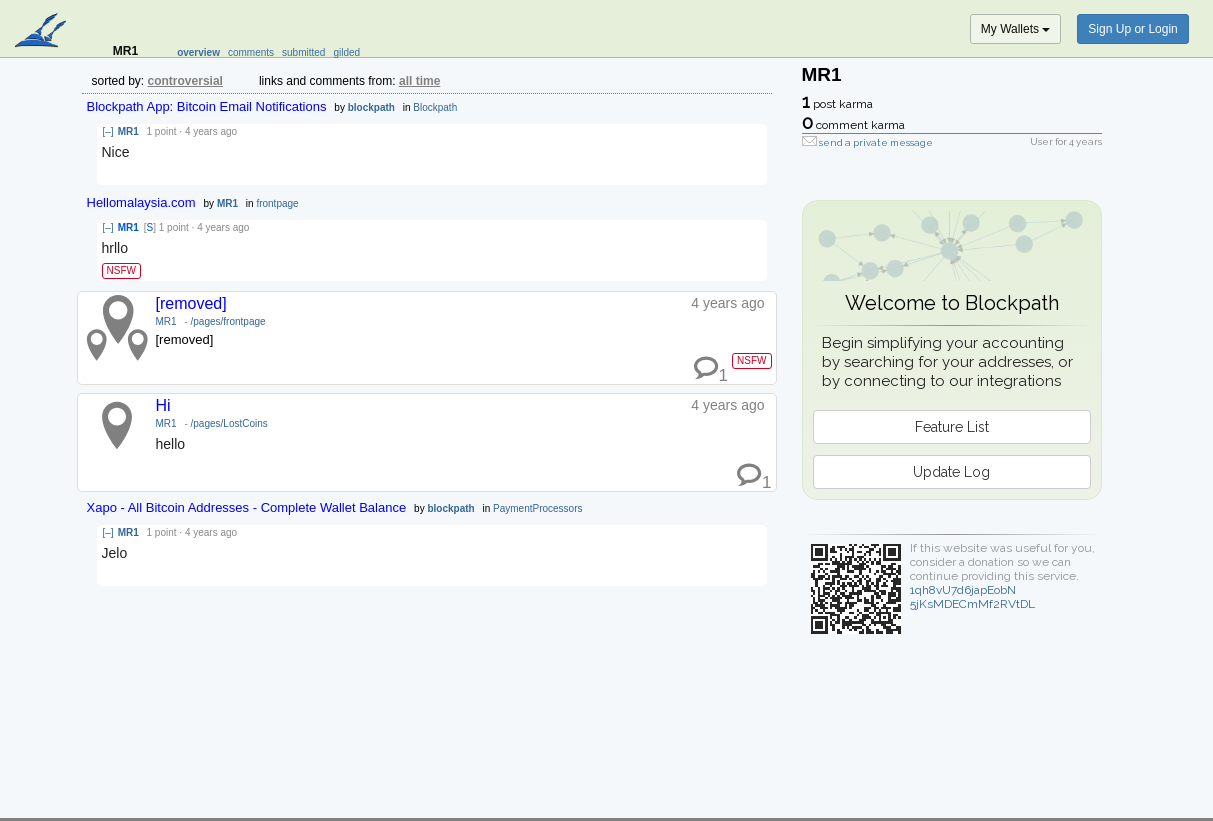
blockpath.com (42, 32)
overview (198, 52)
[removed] (191, 303)
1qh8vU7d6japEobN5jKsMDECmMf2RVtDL (972, 597)
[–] (108, 131)
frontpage (277, 203)
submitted (303, 52)
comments (251, 52)
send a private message (876, 142)
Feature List (952, 427)
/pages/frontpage (228, 321)
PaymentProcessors (537, 508)
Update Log (951, 472)
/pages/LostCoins (229, 423)
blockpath (371, 107)
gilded (346, 52)
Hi (163, 405)
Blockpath (435, 107)
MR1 (128, 131)
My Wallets (1016, 29)
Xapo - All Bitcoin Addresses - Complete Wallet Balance (247, 507)
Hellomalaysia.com (141, 202)
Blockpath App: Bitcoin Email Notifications (207, 106)
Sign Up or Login (1132, 29)
